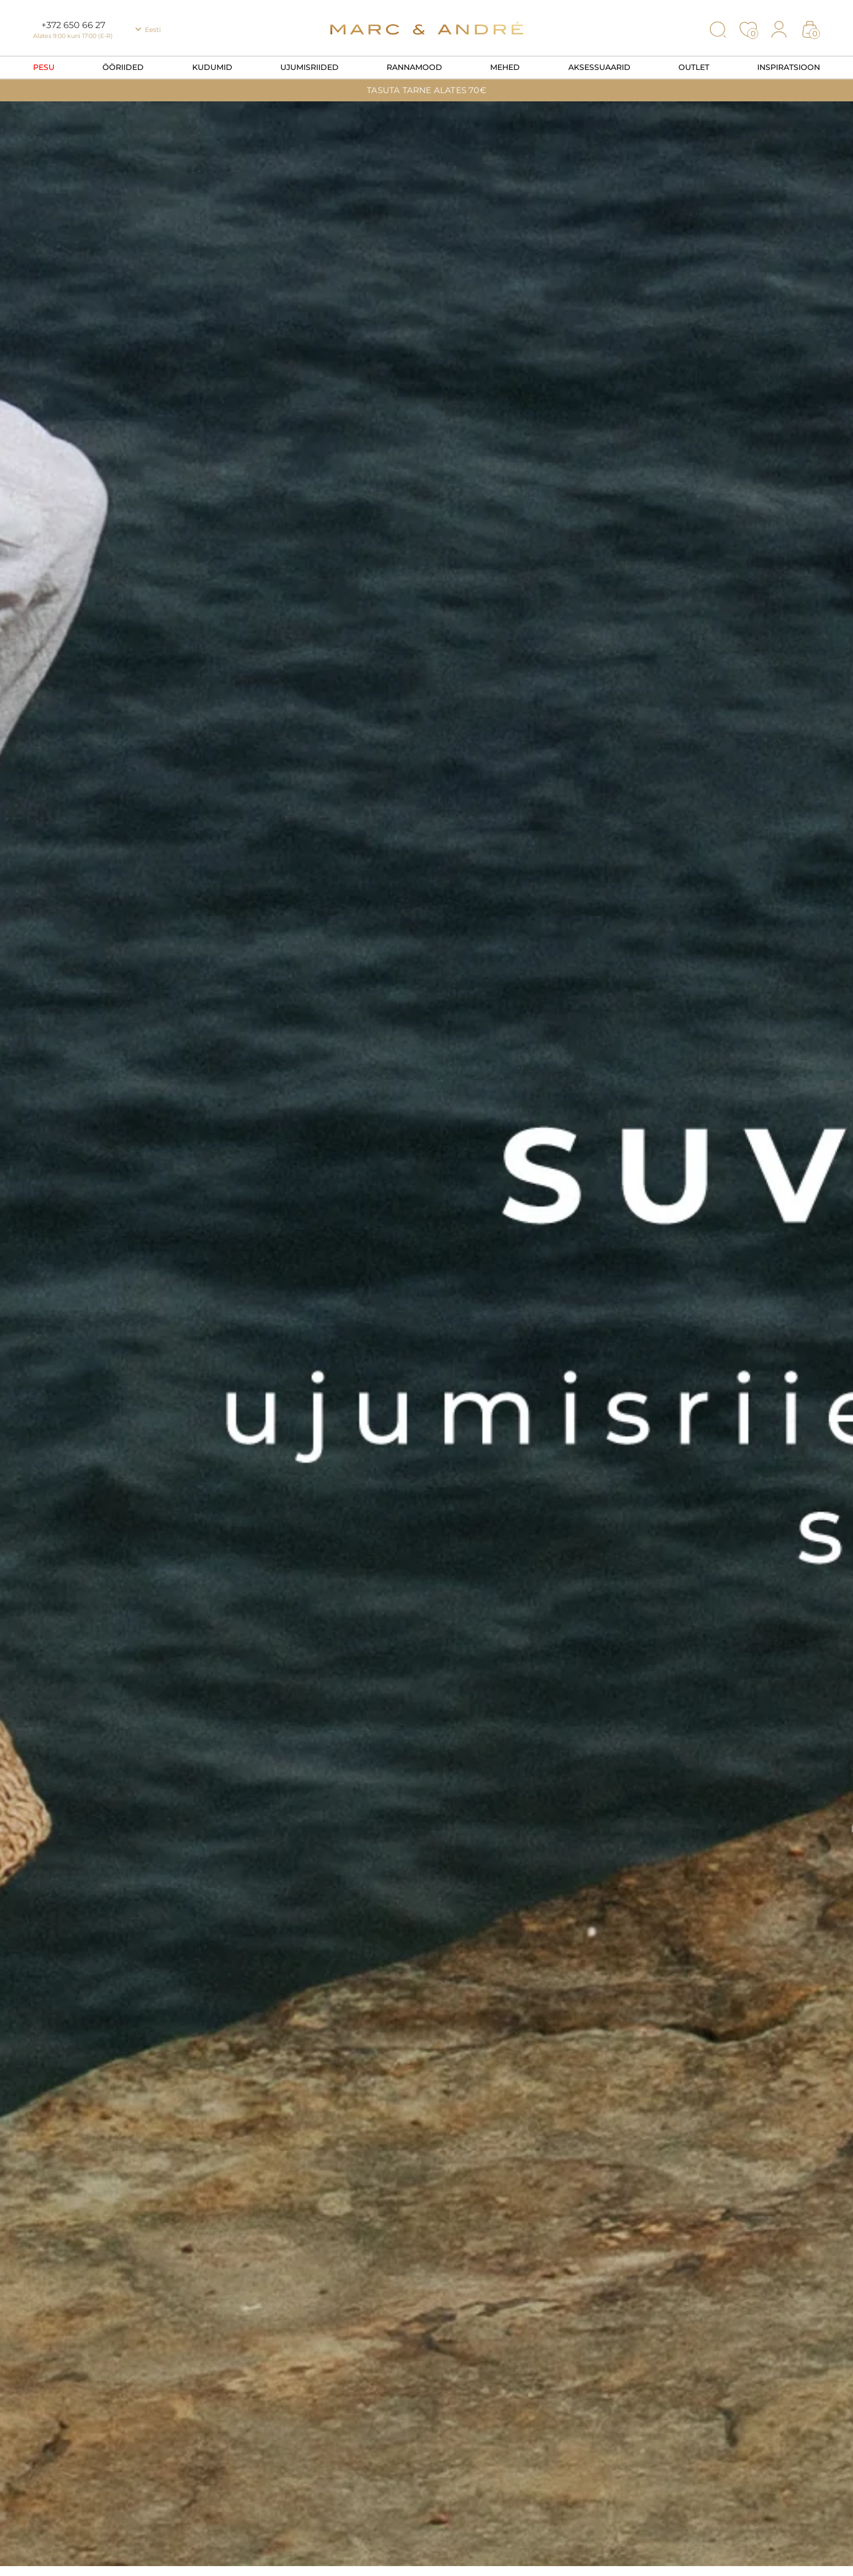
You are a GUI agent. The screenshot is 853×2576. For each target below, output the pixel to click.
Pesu (44, 67)
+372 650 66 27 (73, 25)
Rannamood (414, 67)
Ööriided (123, 67)
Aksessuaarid (599, 67)
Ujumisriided (309, 67)
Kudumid (212, 67)
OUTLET (693, 67)
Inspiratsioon (788, 67)
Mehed (505, 67)
